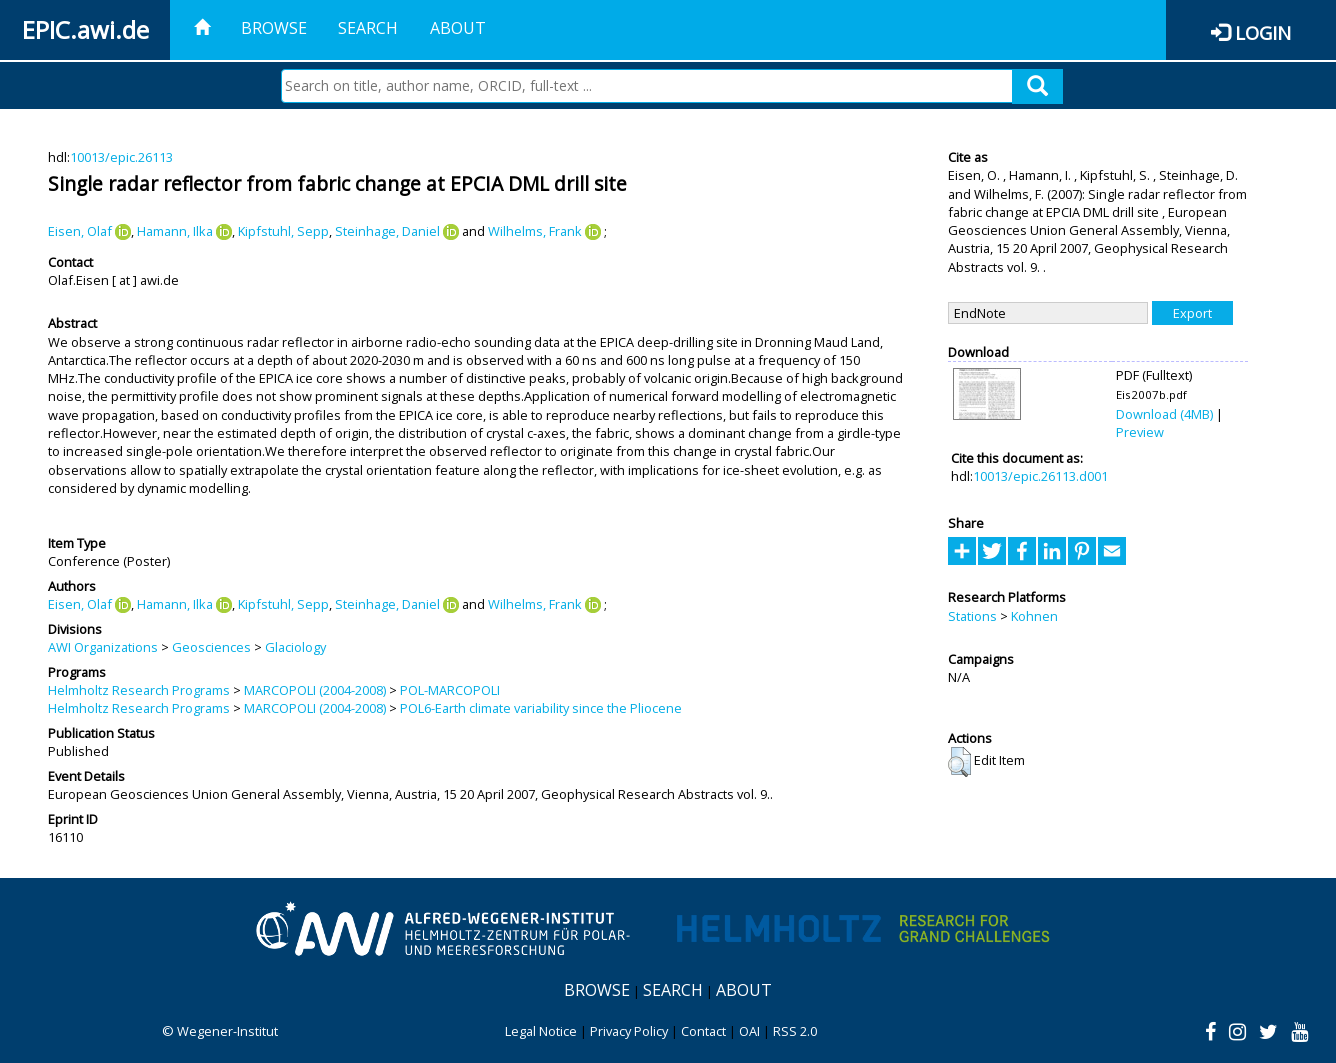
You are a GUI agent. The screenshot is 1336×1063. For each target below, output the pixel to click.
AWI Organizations (103, 647)
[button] (959, 762)
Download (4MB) (1164, 414)
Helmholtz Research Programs (139, 690)
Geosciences (211, 647)
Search (368, 28)
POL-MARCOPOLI (450, 690)
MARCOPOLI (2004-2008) (315, 690)
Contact (703, 1031)
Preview (1140, 432)
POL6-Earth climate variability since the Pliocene (541, 708)
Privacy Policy (629, 1031)
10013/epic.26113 (121, 157)
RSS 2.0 (795, 1031)
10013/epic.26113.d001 (1040, 476)
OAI (749, 1031)
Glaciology (295, 647)
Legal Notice (541, 1031)
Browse (274, 28)
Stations (972, 616)
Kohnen (1034, 616)
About (458, 28)
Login (1263, 32)
